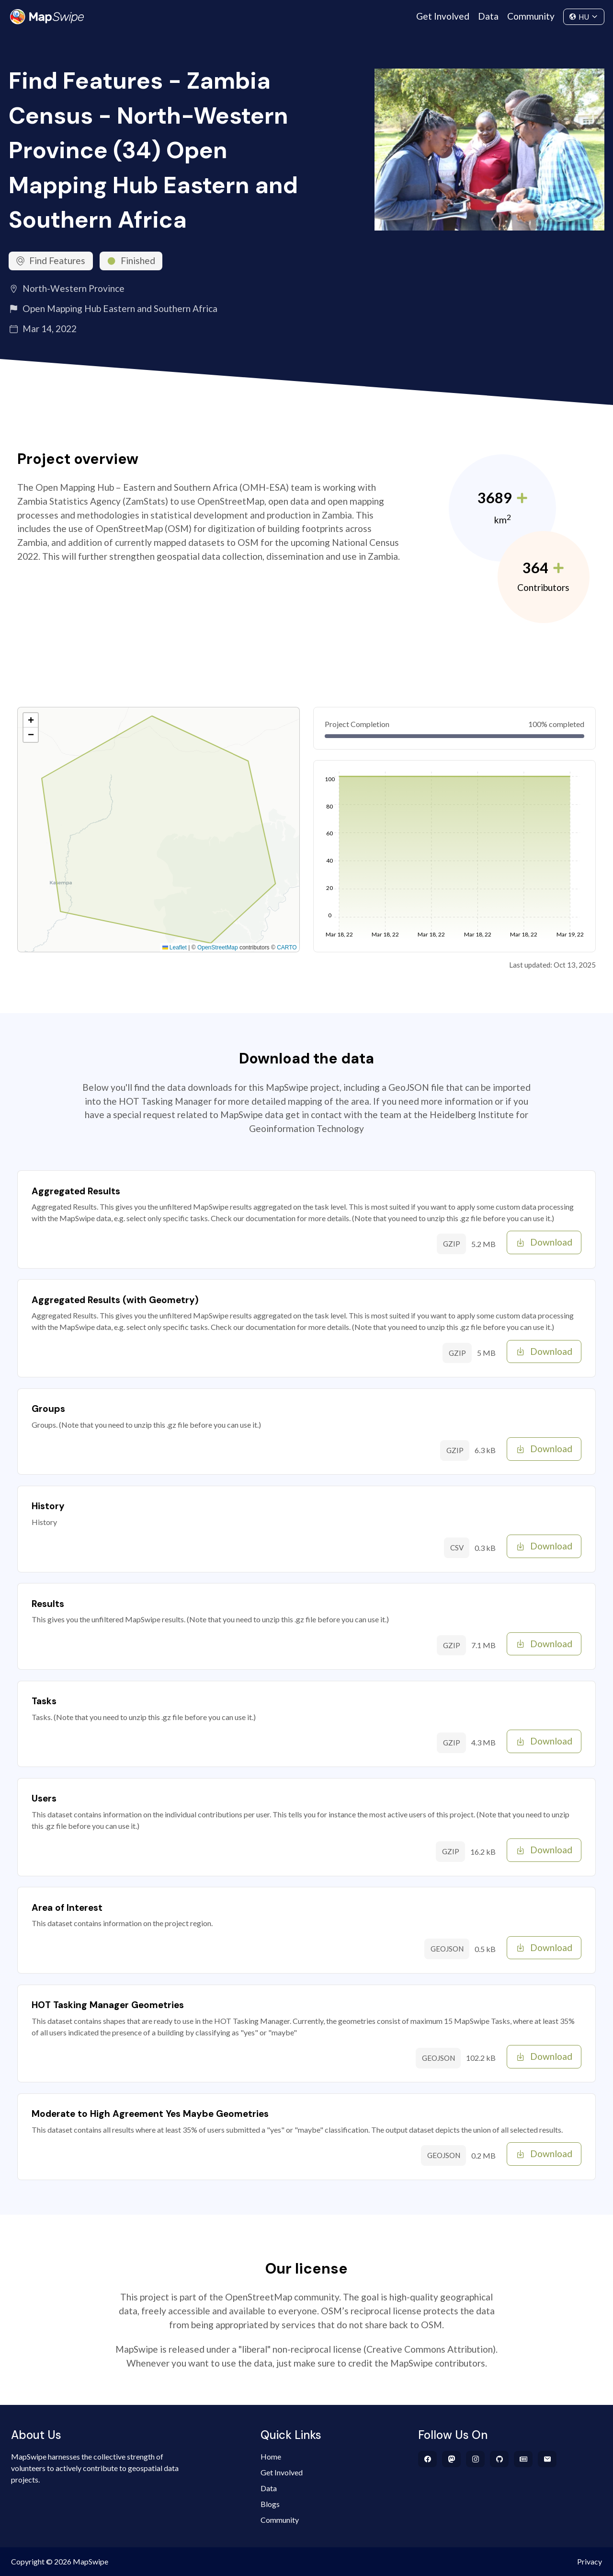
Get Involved (442, 16)
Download (544, 1242)
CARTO (287, 947)
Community (531, 16)
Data (488, 16)
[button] (30, 720)
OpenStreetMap (217, 947)
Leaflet (174, 947)
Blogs (270, 2503)
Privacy (589, 2561)
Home (271, 2456)
